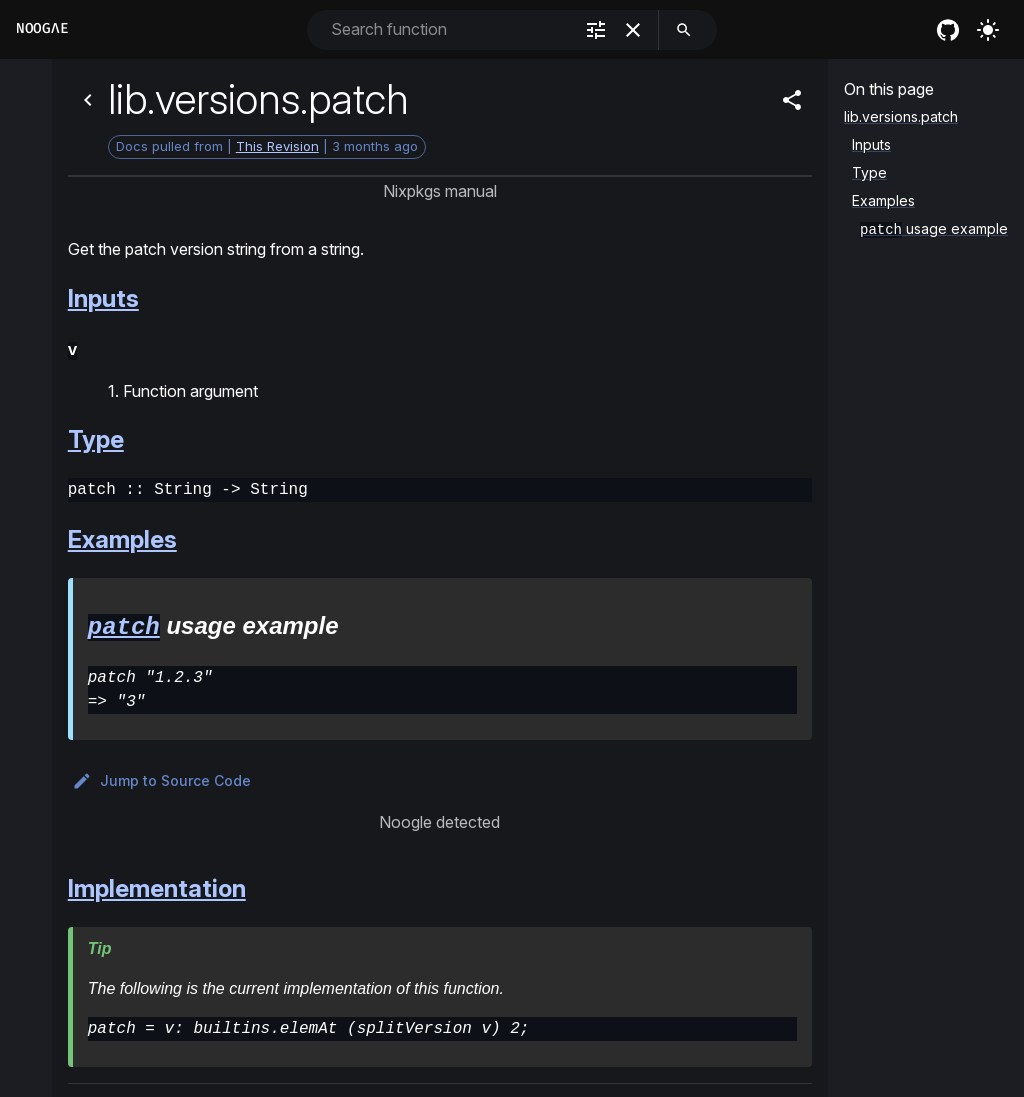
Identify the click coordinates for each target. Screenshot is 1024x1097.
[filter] (596, 30)
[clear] (633, 30)
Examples (122, 537)
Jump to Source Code (161, 778)
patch (124, 623)
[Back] (88, 100)
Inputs (103, 298)
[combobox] (449, 29)
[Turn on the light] (988, 30)
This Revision (277, 146)
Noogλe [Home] (42, 28)
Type (96, 437)
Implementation (157, 885)
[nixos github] (948, 30)
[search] (684, 30)
